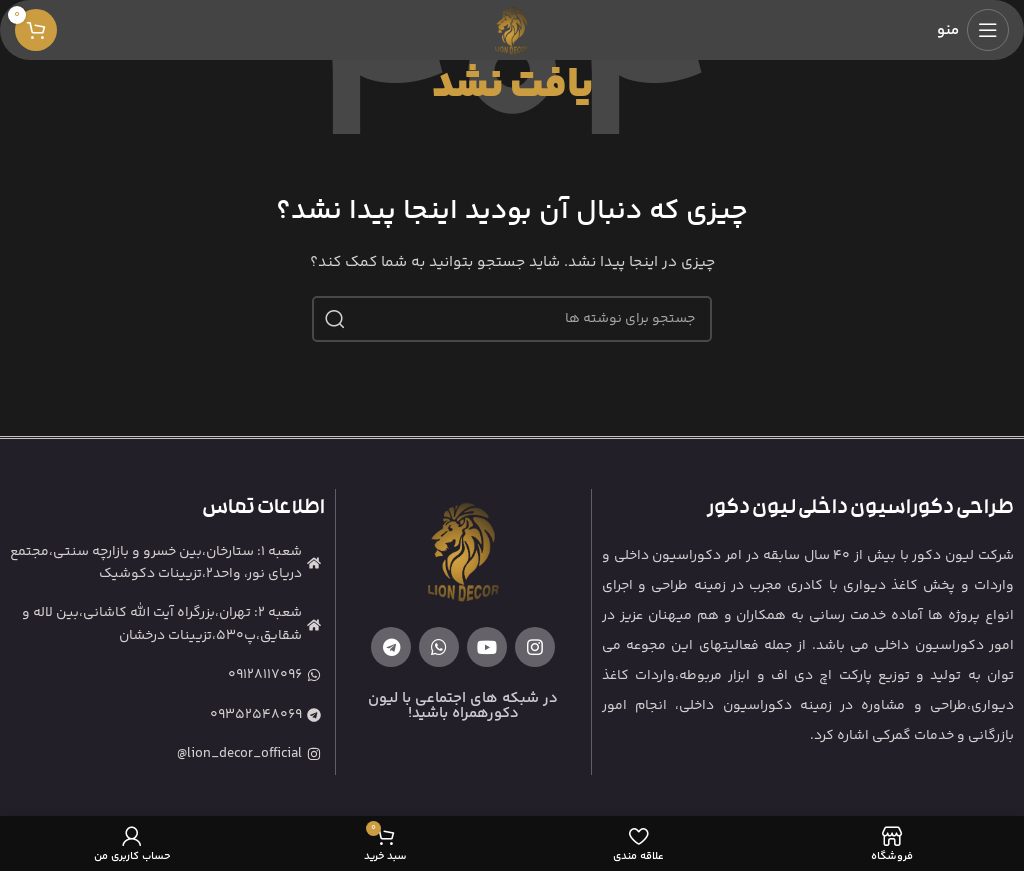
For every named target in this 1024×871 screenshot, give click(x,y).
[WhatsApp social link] (439, 647)
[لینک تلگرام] (391, 647)
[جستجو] (512, 319)
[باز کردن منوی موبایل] (973, 30)
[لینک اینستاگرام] (535, 647)
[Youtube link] (487, 647)
